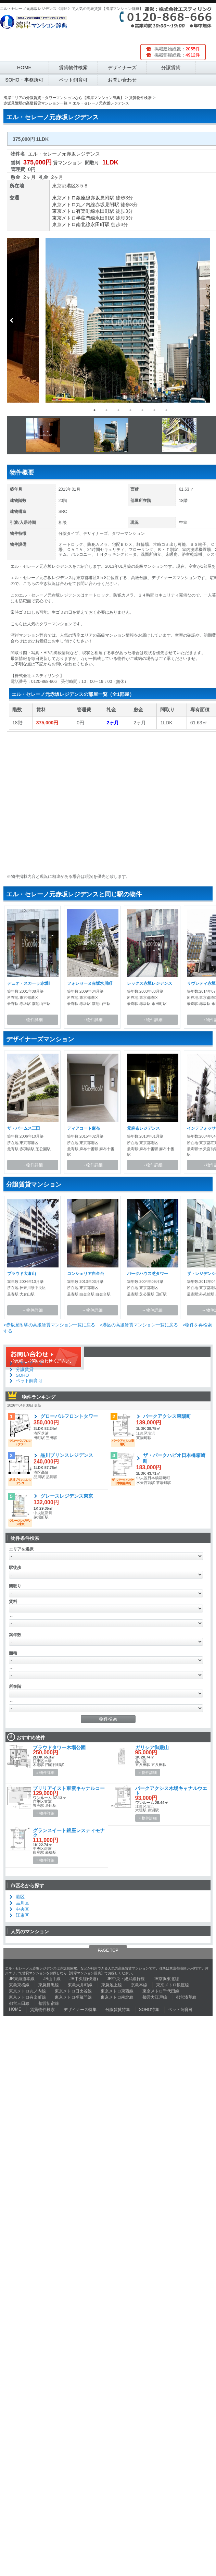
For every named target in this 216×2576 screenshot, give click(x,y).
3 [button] (118, 410)
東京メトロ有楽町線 (73, 211)
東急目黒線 (48, 1985)
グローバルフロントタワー (69, 1416)
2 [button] (106, 410)
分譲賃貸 (170, 67)
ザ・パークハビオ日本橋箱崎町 (174, 1458)
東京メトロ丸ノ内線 (73, 204)
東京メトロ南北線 (71, 224)
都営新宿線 (48, 2003)
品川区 (22, 1902)
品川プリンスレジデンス (66, 1455)
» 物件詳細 (45, 1772)
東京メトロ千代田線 (160, 1991)
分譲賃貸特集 (117, 2009)
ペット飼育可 (73, 80)
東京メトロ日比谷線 (73, 1991)
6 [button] (154, 410)
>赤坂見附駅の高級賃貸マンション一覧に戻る (49, 1324)
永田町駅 (104, 211)
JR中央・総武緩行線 (126, 1978)
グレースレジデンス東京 (66, 1496)
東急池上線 (111, 1985)
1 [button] (94, 410)
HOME (24, 67)
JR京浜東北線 (166, 1978)
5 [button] (142, 410)
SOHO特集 (149, 2009)
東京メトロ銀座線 (71, 197)
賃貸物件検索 (73, 67)
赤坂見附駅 (102, 197)
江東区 (22, 1915)
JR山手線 (52, 1978)
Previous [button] (12, 320)
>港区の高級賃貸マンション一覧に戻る (139, 1324)
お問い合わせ (122, 80)
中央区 (22, 1909)
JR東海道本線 (22, 1978)
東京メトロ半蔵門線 (73, 218)
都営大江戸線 (154, 1997)
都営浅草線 (186, 1997)
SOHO (22, 1375)
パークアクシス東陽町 (167, 1416)
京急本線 (139, 1985)
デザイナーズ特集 (80, 2009)
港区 (71, 185)
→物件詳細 (32, 1019)
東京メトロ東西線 (117, 1991)
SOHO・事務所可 (24, 80)
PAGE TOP (108, 1950)
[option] (108, 320)
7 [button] (166, 410)
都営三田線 (19, 2003)
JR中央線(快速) (83, 1978)
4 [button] (130, 410)
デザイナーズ (122, 67)
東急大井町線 (80, 1985)
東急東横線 (19, 1985)
